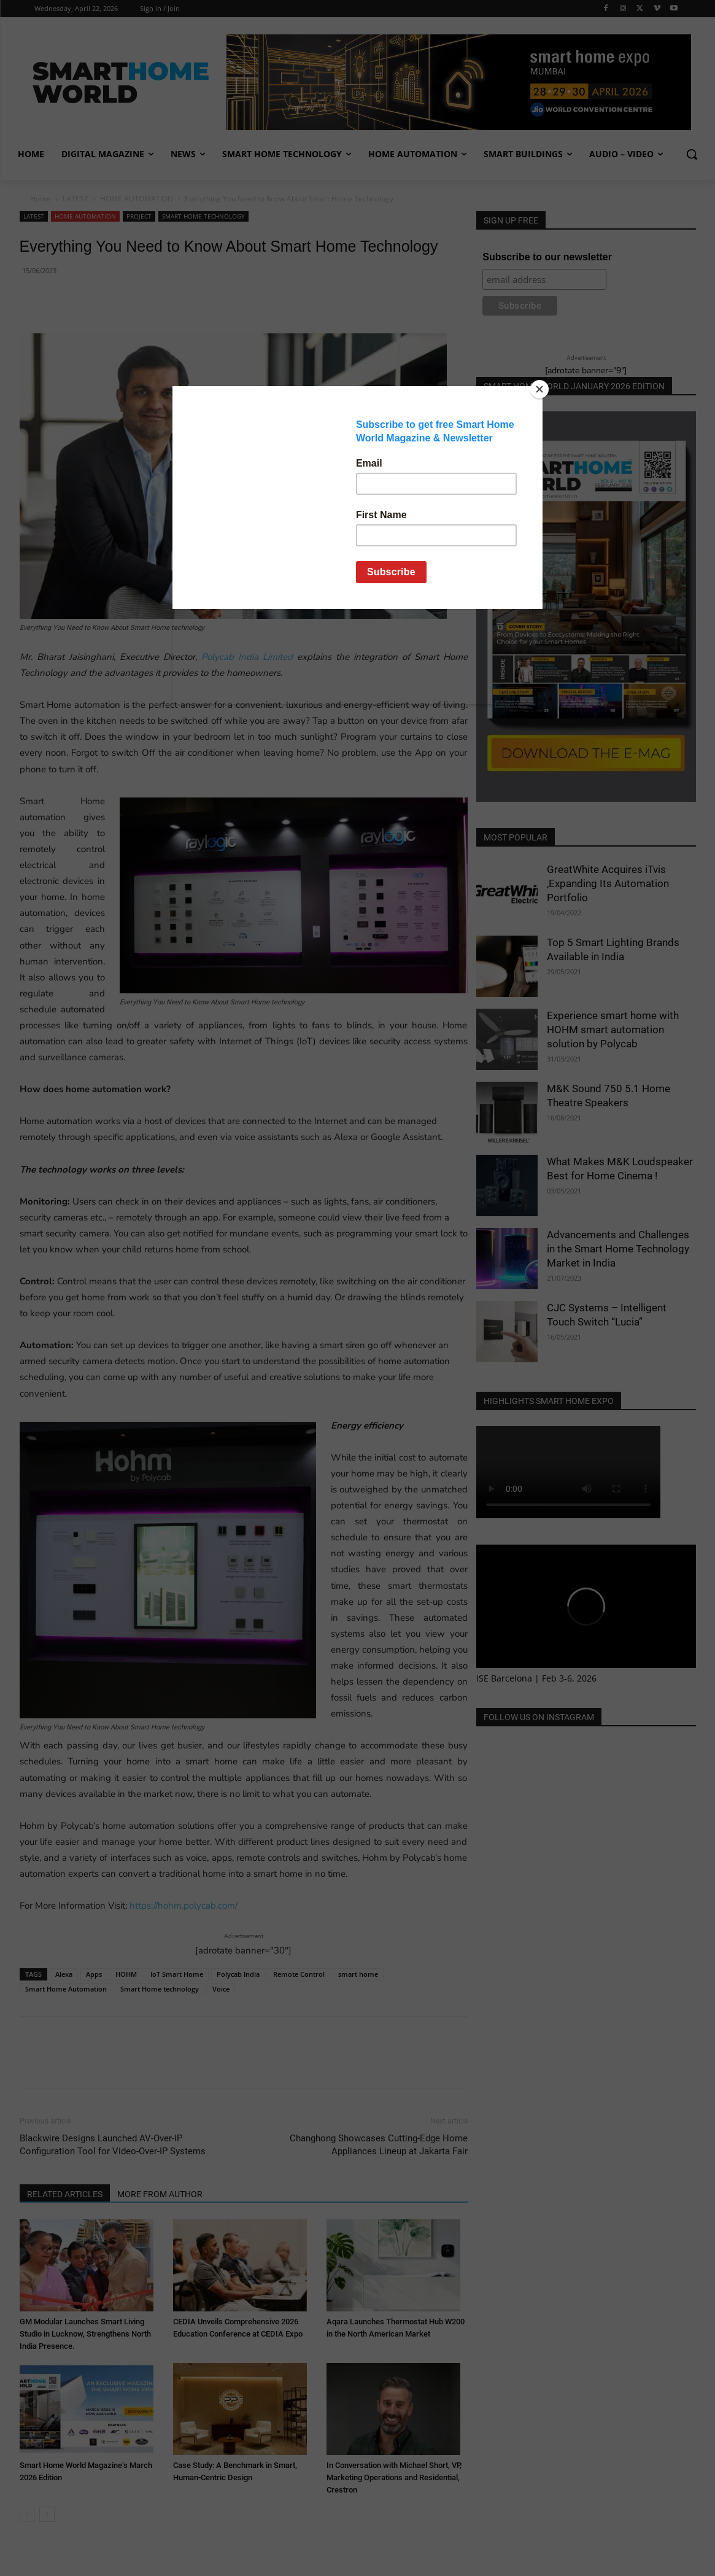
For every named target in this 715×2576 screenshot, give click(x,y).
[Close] (539, 389)
